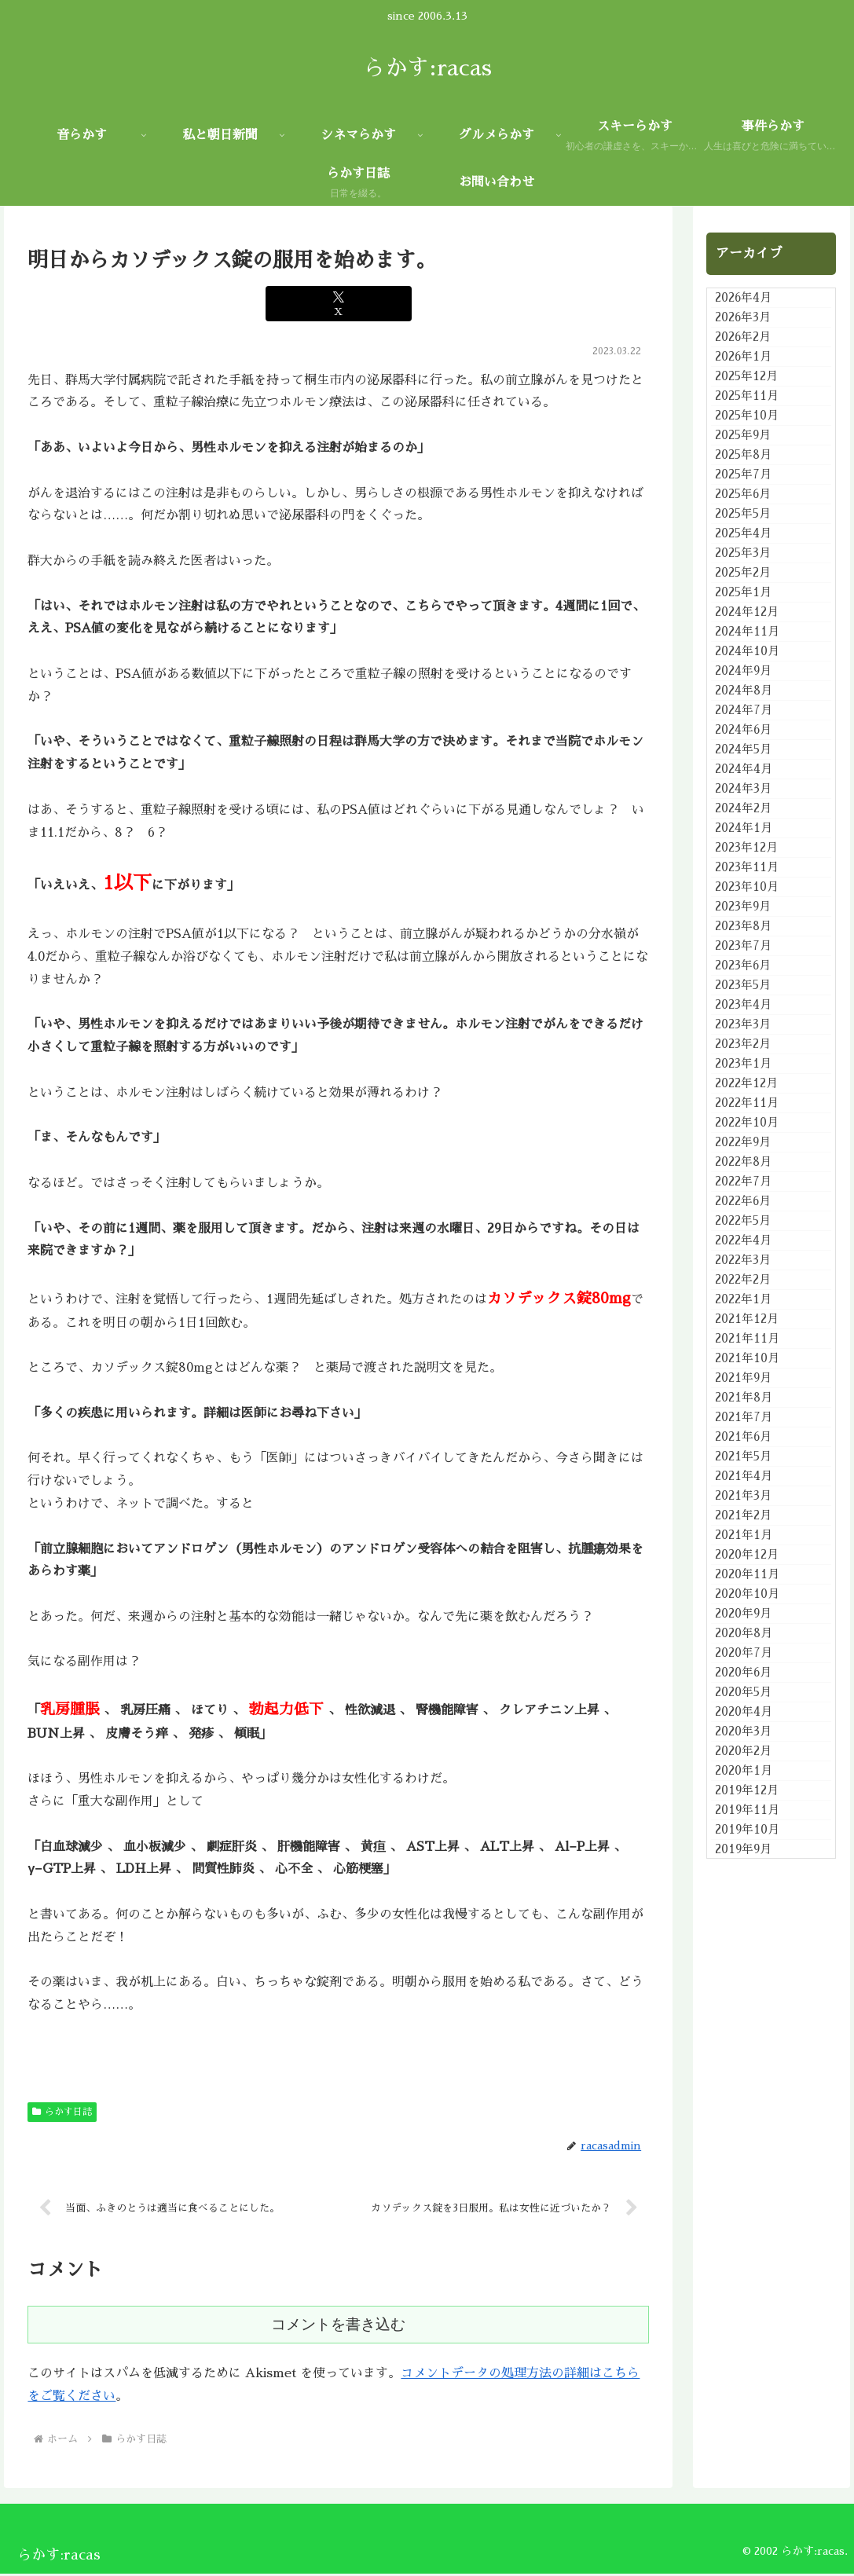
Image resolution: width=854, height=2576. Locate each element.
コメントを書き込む (338, 2326)
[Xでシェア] (339, 303)
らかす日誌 (62, 2111)
